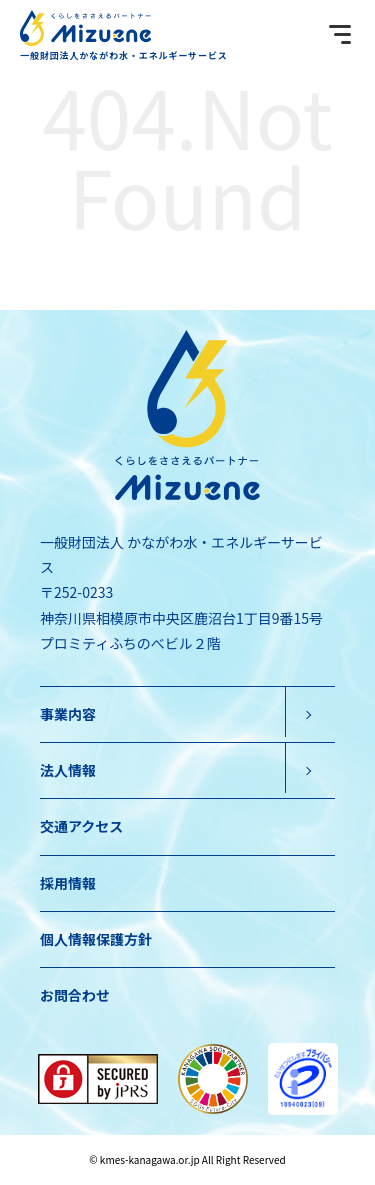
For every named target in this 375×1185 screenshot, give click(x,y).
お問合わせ (75, 995)
